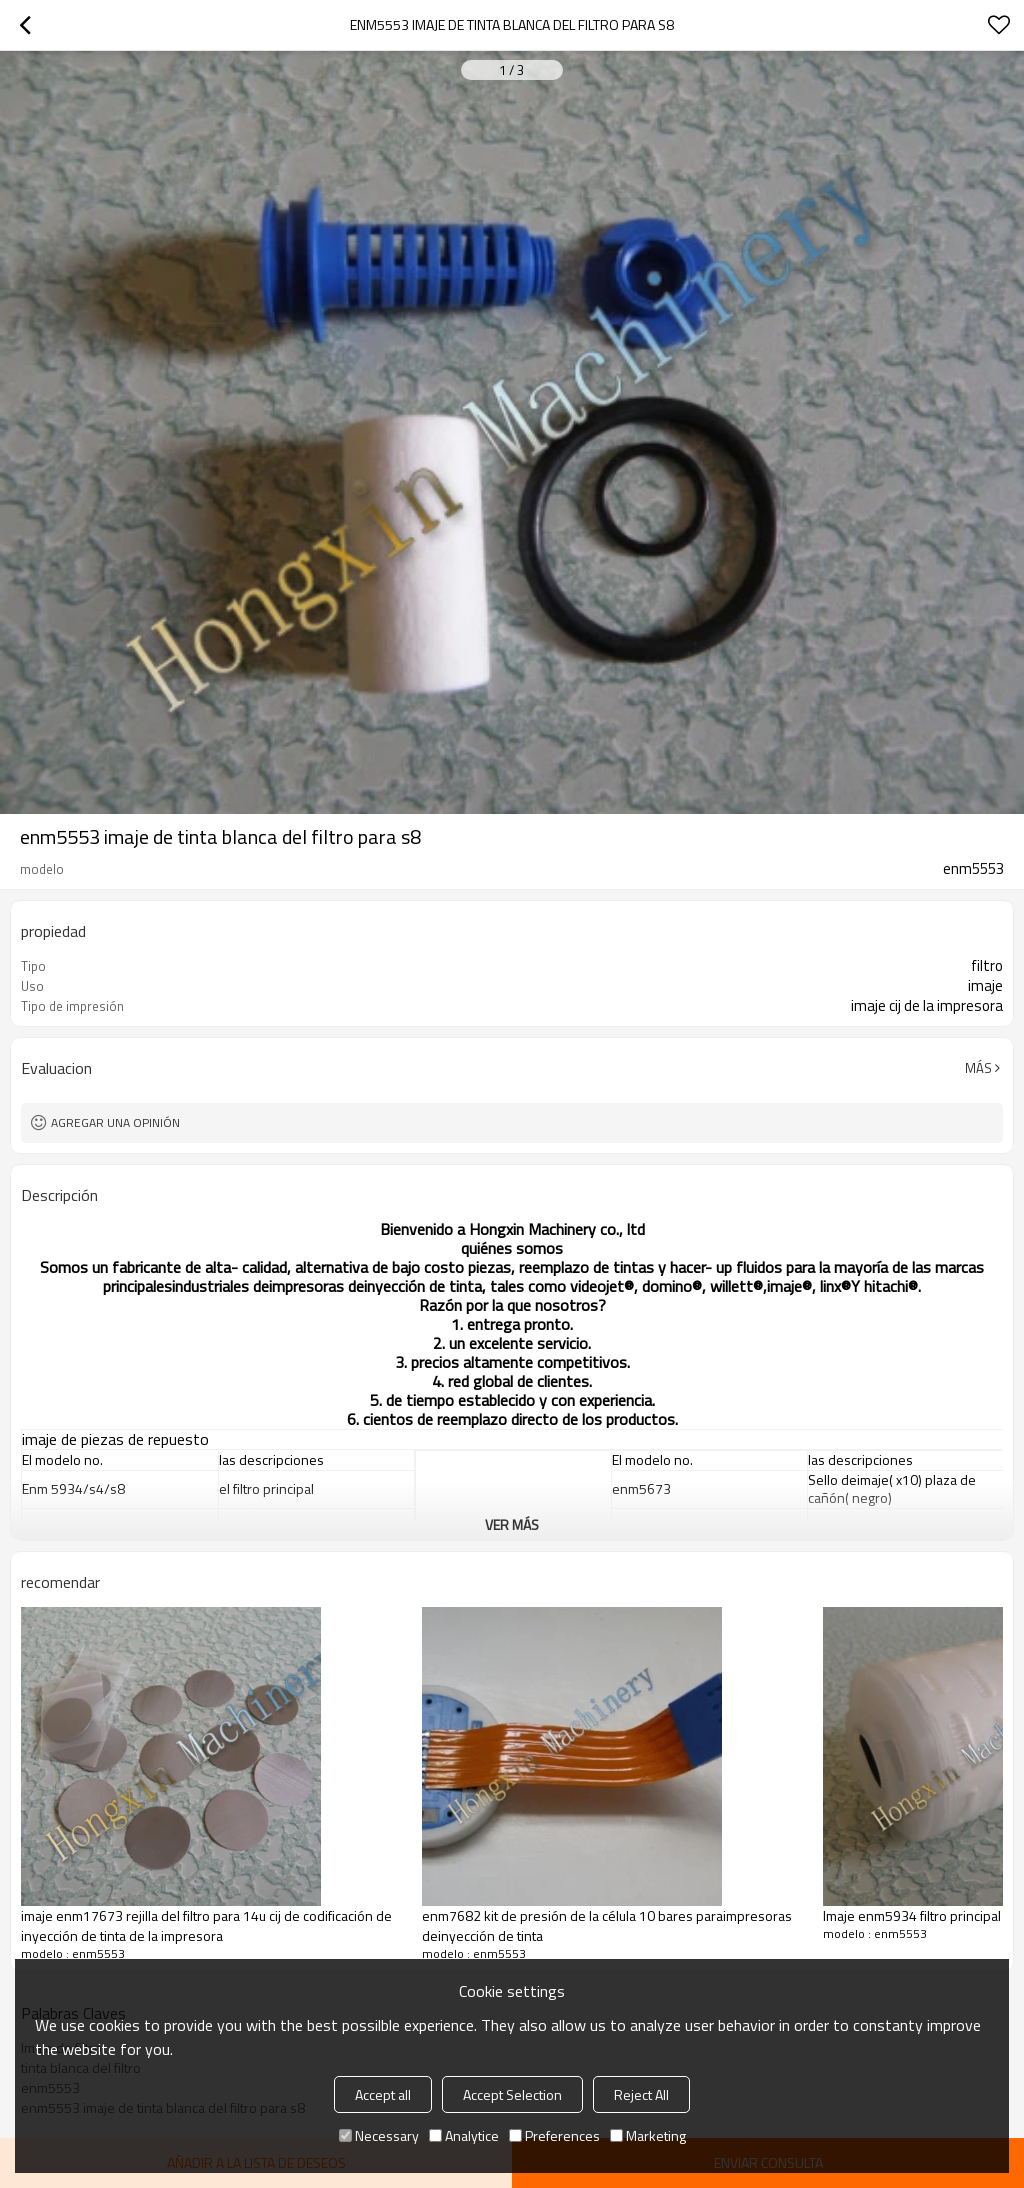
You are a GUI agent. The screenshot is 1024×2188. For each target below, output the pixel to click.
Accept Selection (512, 2094)
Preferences (554, 2135)
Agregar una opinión (115, 1122)
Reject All (641, 2094)
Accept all (383, 2094)
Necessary (379, 2135)
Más (978, 1068)
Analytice (464, 2135)
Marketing (648, 2135)
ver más (512, 1524)
